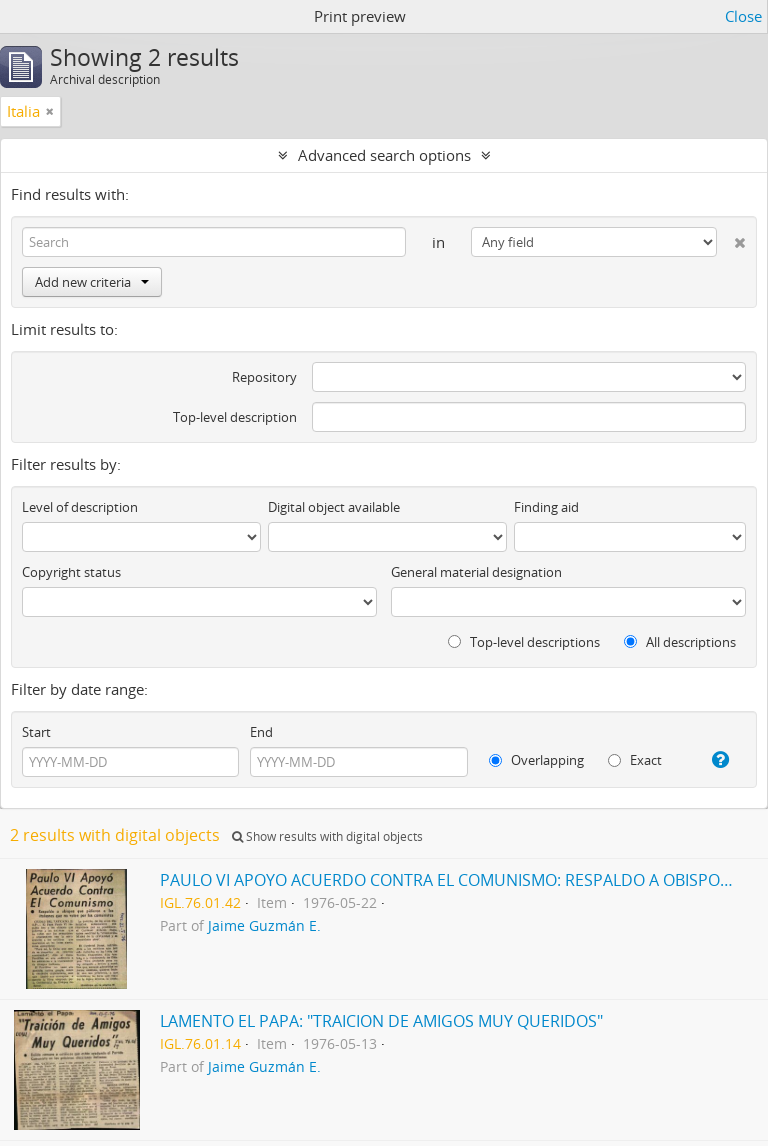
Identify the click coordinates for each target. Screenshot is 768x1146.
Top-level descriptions (524, 642)
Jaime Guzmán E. (264, 926)
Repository (264, 377)
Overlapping (536, 760)
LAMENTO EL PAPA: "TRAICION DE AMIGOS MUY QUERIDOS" (381, 1021)
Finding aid (546, 507)
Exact (635, 760)
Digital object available (334, 507)
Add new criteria (92, 282)
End (261, 732)
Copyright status (71, 572)
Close (743, 16)
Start (36, 732)
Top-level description (235, 417)
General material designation (476, 572)
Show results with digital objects (327, 836)
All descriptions (680, 642)
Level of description (80, 507)
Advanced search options (384, 155)
